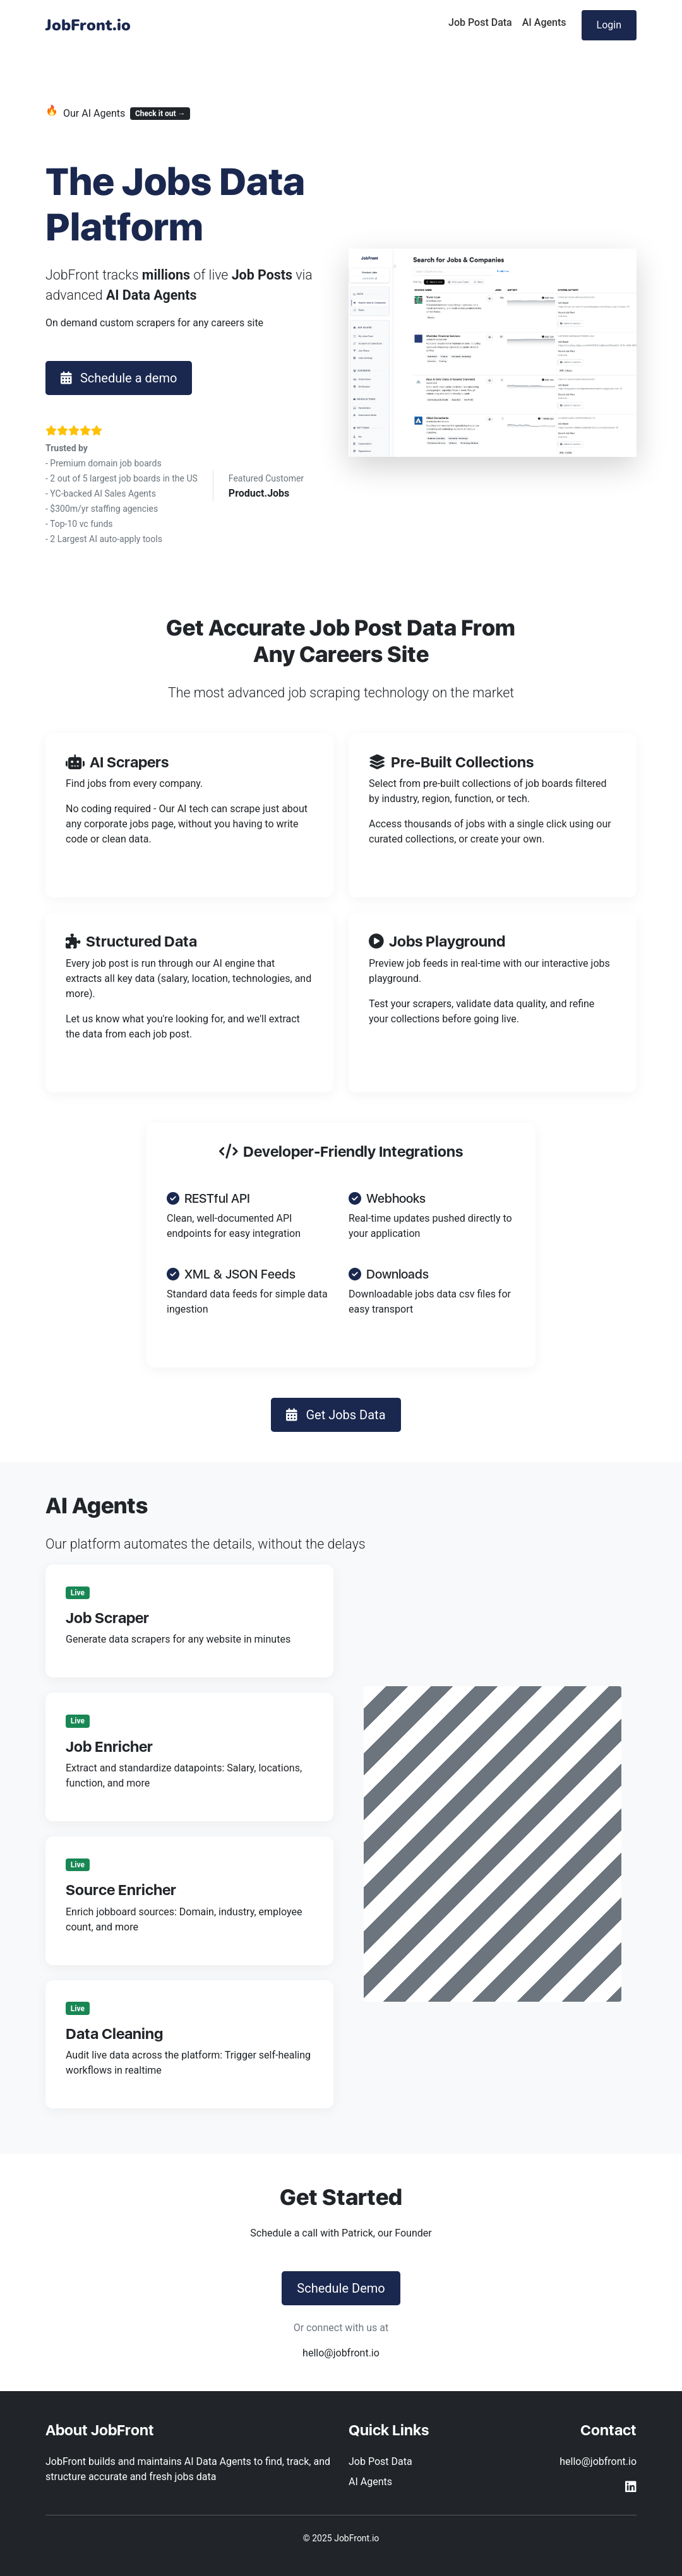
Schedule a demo (119, 378)
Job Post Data (480, 22)
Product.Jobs (259, 493)
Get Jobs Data (335, 1414)
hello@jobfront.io (341, 2353)
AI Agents (544, 22)
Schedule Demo (341, 2288)
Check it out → (160, 113)
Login (609, 25)
